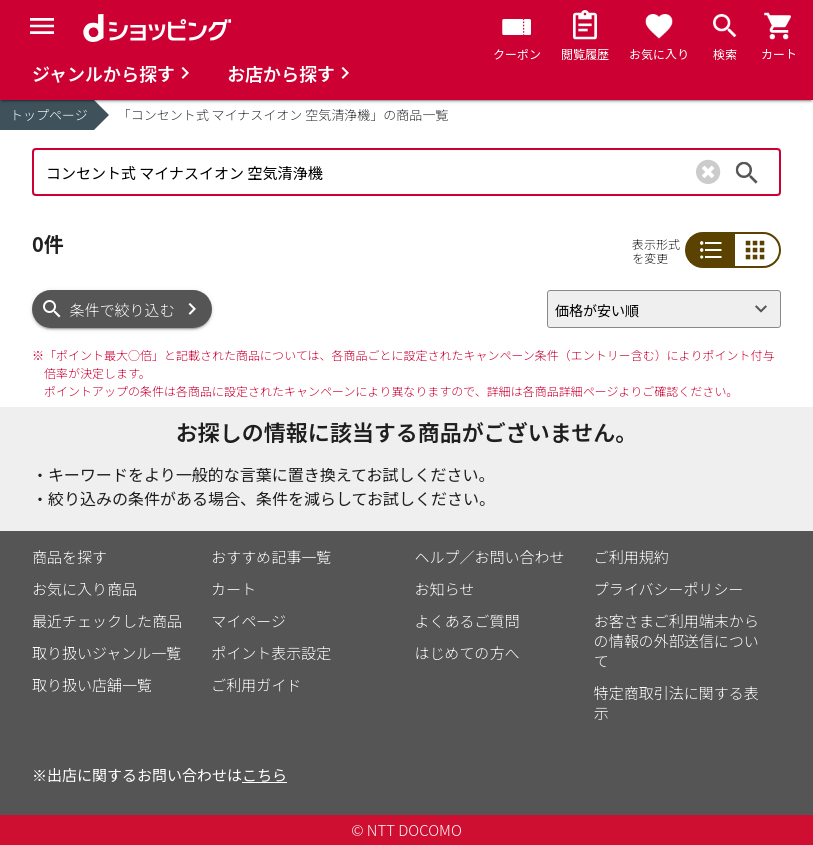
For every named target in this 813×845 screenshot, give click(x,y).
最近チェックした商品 (107, 620)
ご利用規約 (631, 556)
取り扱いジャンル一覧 (106, 652)
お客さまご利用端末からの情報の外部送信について (676, 640)
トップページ (49, 114)
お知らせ (445, 588)
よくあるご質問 (467, 620)
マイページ (248, 620)
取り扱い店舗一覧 (92, 684)
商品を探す (69, 556)
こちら (264, 774)
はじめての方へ (467, 652)
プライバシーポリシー (669, 588)
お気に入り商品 (84, 588)
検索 (747, 172)
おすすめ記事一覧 (271, 556)
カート (233, 588)
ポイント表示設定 (271, 652)
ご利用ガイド (256, 684)
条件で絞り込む (122, 309)
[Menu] (42, 26)
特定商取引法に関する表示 (676, 702)
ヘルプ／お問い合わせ (490, 556)
